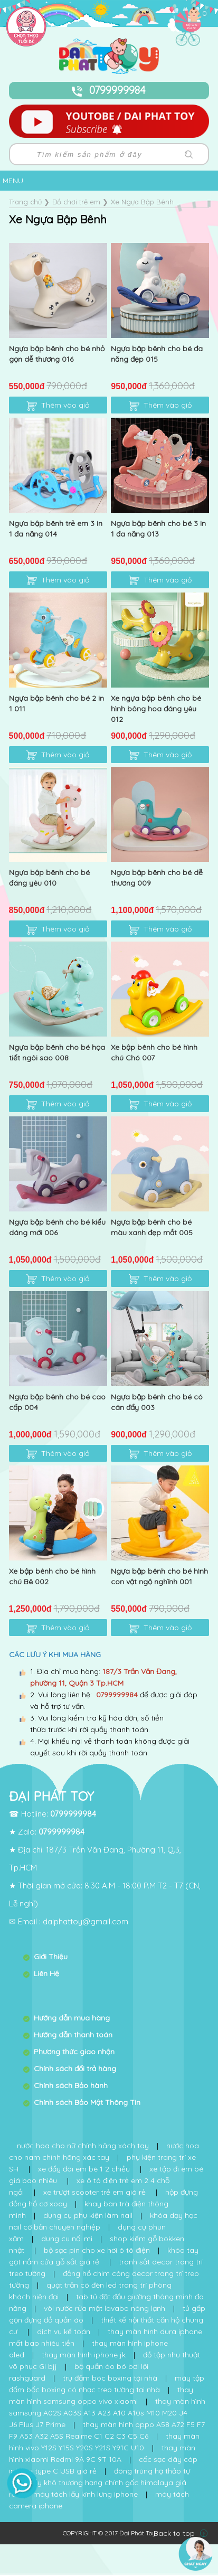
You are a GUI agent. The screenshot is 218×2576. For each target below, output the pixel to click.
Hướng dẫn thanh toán (73, 2034)
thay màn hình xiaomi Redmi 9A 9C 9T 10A (102, 2453)
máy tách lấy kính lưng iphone (85, 2494)
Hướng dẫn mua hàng (72, 2018)
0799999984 (109, 90)
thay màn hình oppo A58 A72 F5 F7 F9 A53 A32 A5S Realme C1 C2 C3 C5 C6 (107, 2430)
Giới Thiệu (51, 1956)
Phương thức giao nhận (74, 2051)
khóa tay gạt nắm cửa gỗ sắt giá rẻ (103, 2256)
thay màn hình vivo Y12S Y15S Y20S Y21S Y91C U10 (104, 2441)
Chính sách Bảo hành (71, 2085)
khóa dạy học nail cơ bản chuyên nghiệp (103, 2221)
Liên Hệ (46, 1973)
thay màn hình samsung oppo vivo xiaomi (101, 2395)
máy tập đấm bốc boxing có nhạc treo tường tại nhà (106, 2383)
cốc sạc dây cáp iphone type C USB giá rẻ (103, 2465)
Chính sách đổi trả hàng (75, 2068)
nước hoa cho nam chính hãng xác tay (104, 2151)
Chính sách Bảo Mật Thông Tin (87, 2102)
